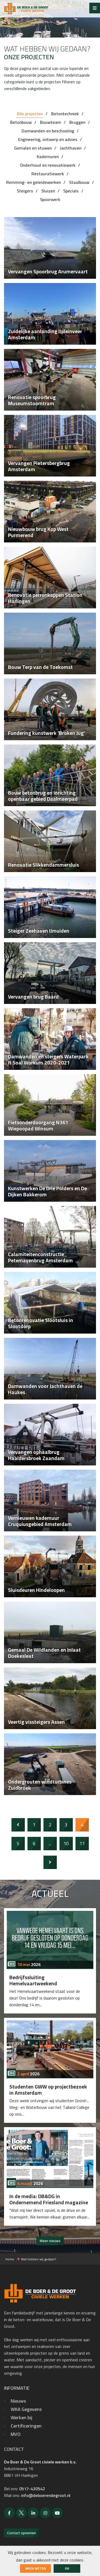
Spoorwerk (50, 199)
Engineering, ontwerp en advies (47, 139)
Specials (71, 191)
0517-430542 (32, 2489)
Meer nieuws (50, 2240)
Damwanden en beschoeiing (48, 131)
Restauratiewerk (47, 174)
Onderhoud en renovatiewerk (47, 165)
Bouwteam (50, 122)
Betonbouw (21, 122)
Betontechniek (65, 114)
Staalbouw (79, 182)
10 (66, 1843)
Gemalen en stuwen (33, 148)
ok (67, 2568)
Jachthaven (70, 148)
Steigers (25, 191)
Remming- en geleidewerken (33, 182)
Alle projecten (30, 114)
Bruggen (77, 122)
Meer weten (35, 2568)
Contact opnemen (21, 2532)
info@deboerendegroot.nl (45, 2495)
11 (82, 1843)
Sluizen (48, 191)
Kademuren (48, 156)
